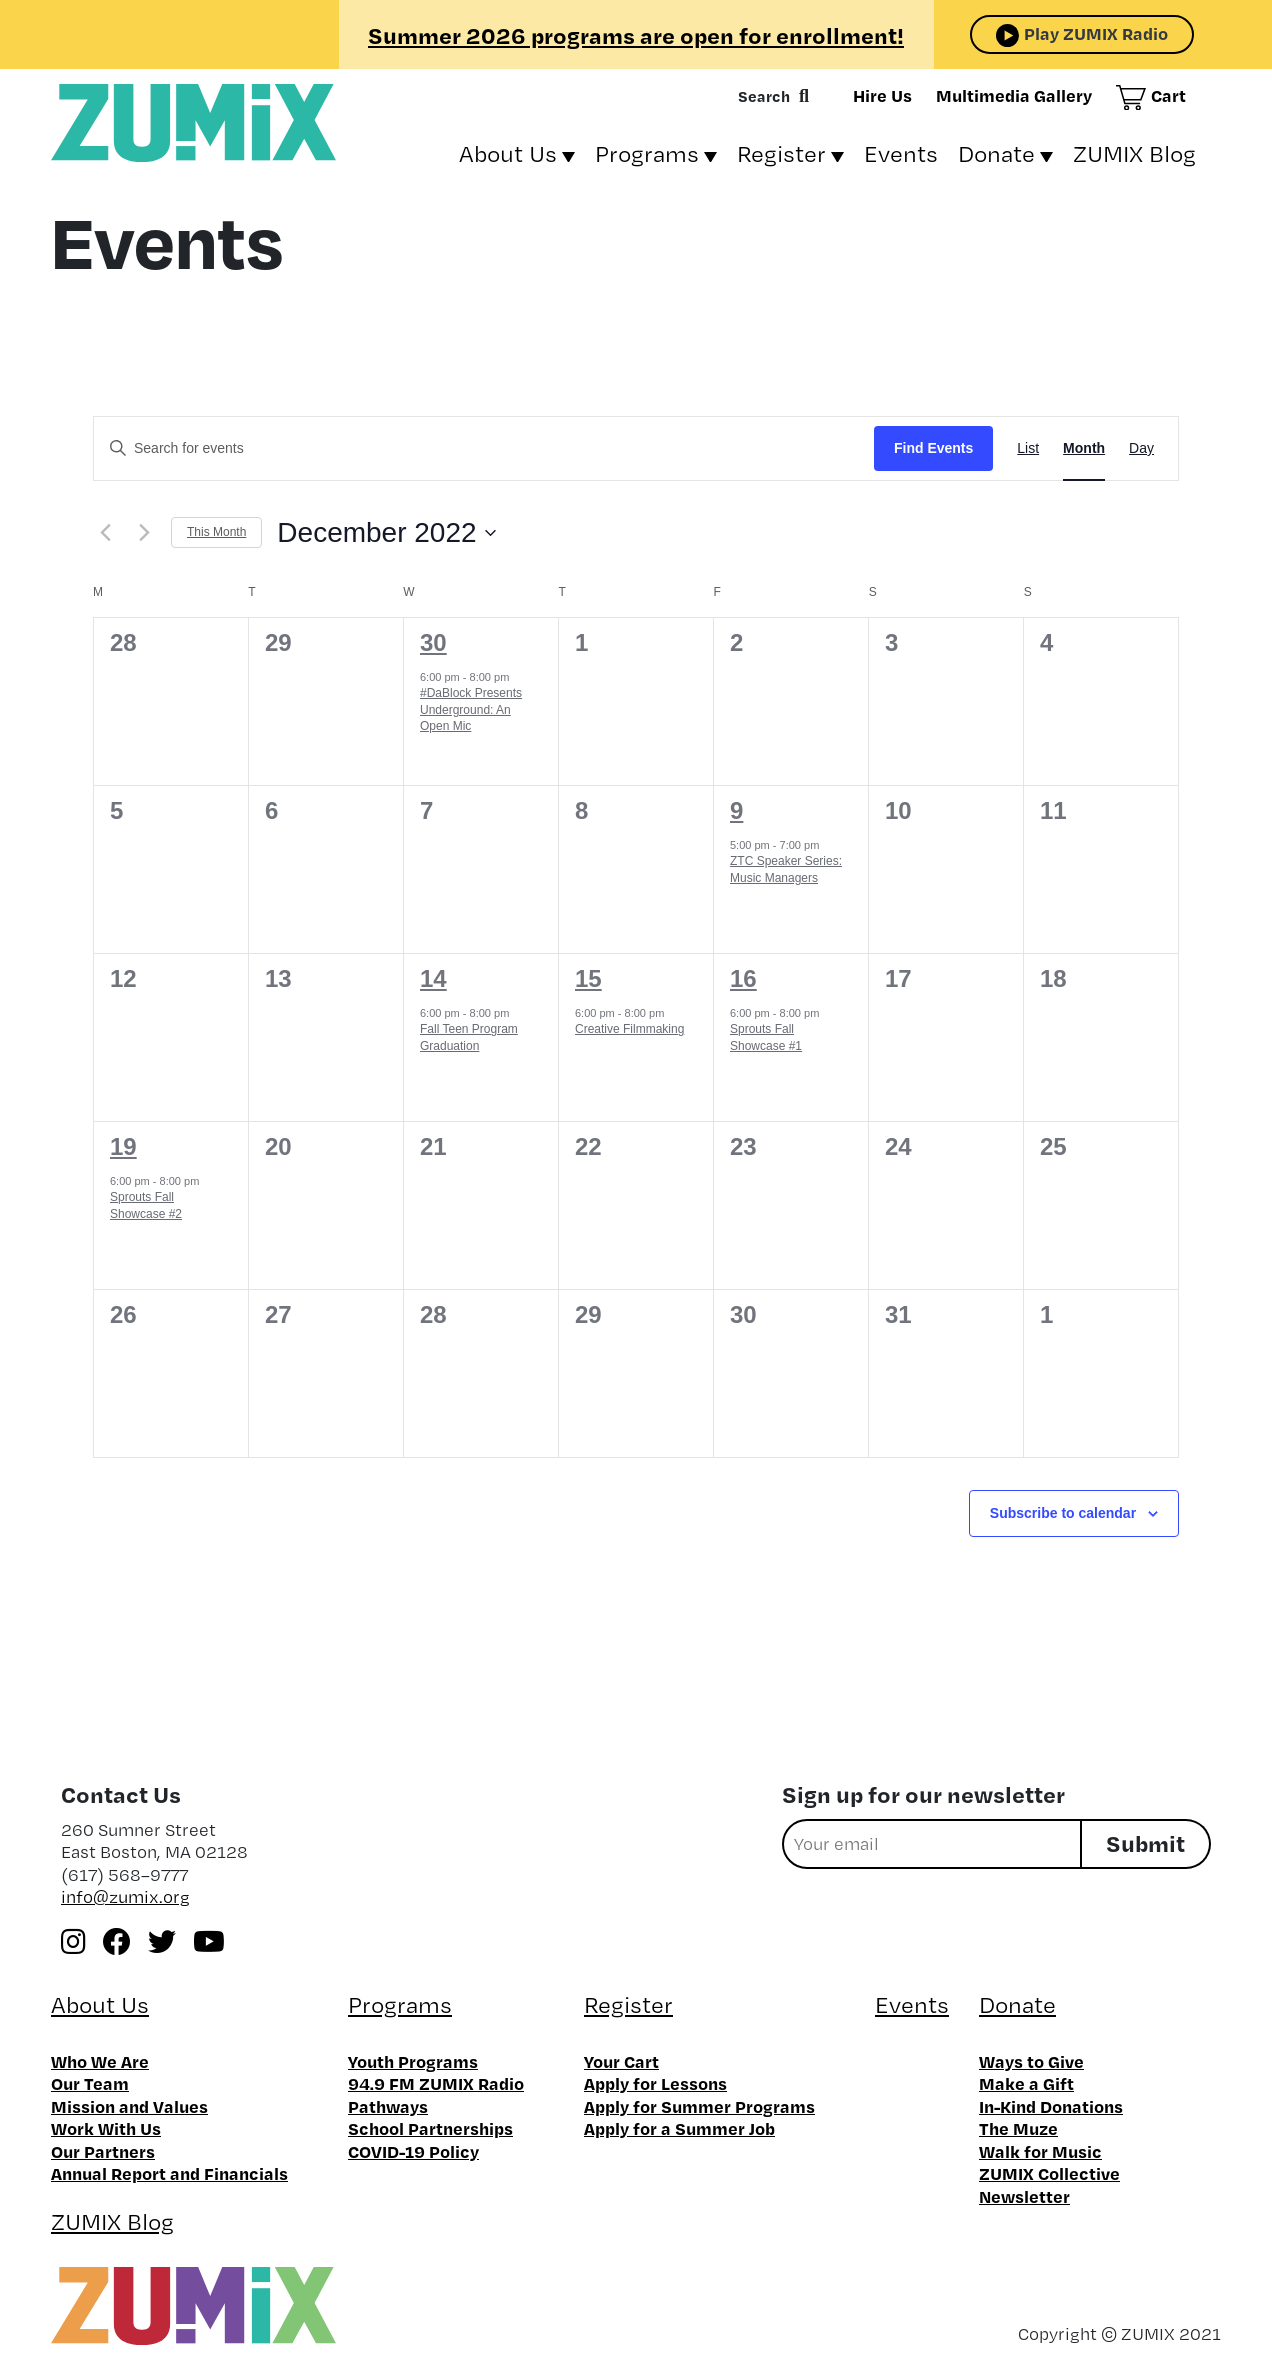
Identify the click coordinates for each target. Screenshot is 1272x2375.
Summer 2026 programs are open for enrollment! (636, 35)
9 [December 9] (736, 810)
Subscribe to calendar (1063, 1513)
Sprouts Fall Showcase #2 (146, 1205)
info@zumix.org (125, 1896)
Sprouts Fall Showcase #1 (766, 1037)
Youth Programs (413, 2061)
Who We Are (100, 2061)
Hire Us (882, 95)
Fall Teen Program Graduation (469, 1037)
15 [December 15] (588, 978)
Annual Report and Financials (169, 2173)
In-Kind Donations (1051, 2106)
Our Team (90, 2083)
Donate (996, 153)
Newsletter (1024, 2196)
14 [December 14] (433, 978)
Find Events (933, 448)
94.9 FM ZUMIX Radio (436, 2083)
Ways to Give (1031, 2061)
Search (764, 96)
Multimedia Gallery (1014, 95)
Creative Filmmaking (629, 1029)
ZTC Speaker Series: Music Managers (786, 869)
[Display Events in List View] (1028, 448)
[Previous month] (105, 533)
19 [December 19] (123, 1146)
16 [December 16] (743, 978)
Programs (647, 153)
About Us (508, 153)
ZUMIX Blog (1134, 153)
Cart (1168, 95)
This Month (216, 532)
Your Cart (621, 2061)
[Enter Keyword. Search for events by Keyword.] (484, 448)
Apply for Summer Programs (699, 2106)
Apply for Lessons (655, 2083)
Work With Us (106, 2128)
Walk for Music (1040, 2151)
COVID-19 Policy (413, 2151)
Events (901, 153)
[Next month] (144, 533)
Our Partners (103, 2151)
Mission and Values (129, 2106)
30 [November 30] (433, 642)
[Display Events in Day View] (1141, 448)
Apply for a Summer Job (679, 2128)
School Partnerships (430, 2128)
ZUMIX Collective (1049, 2173)
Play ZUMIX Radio (1096, 33)
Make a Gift (1026, 2083)
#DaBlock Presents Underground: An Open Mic (471, 709)
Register (781, 153)
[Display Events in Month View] (1084, 448)
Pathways (388, 2106)
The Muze (1018, 2128)
